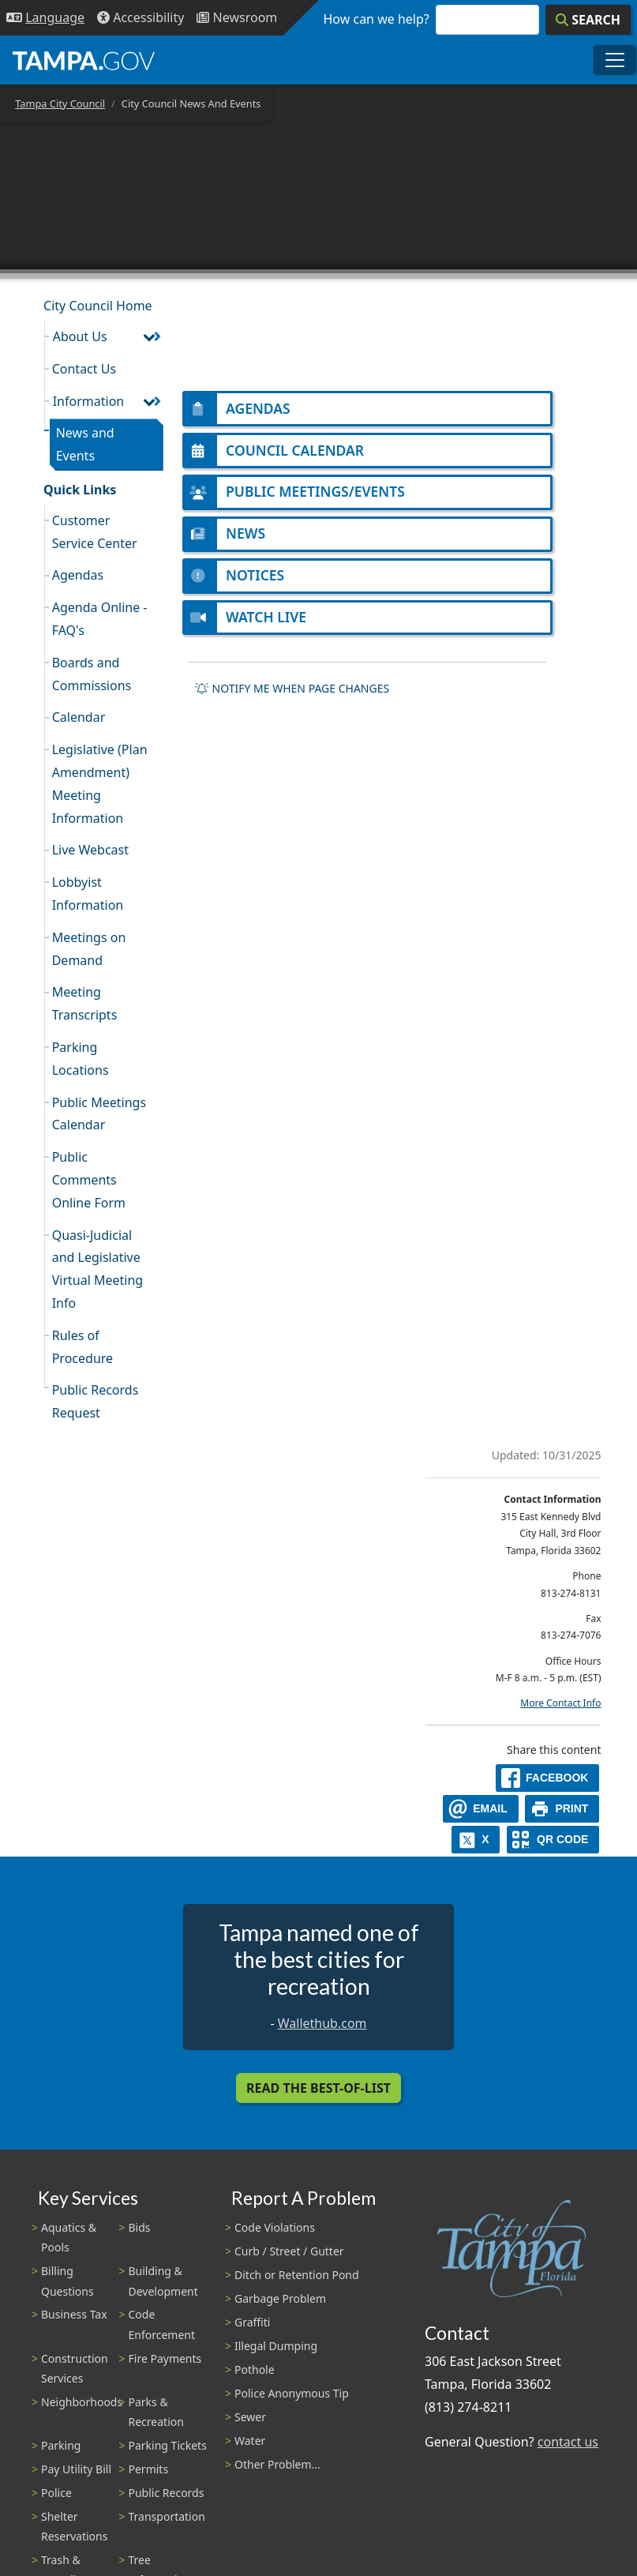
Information (89, 401)
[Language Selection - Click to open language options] (45, 18)
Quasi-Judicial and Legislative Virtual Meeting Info (97, 1269)
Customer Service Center (94, 532)
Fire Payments (165, 2358)
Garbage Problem (280, 2298)
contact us (568, 2441)
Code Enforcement (162, 2324)
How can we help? (376, 19)
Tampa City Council (60, 103)
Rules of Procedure (82, 1347)
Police (56, 2492)
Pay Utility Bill (76, 2468)
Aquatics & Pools (68, 2237)
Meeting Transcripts (85, 1003)
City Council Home (97, 305)
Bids (140, 2227)
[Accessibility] (140, 18)
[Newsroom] (236, 18)
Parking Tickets (168, 2445)
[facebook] (548, 1778)
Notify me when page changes (292, 689)
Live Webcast (90, 849)
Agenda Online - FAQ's (100, 619)
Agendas (77, 575)
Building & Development (163, 2280)
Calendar (79, 717)
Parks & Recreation (156, 2411)
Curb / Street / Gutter (289, 2251)
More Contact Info (560, 1703)
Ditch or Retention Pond (296, 2274)
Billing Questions (67, 2280)
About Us (80, 336)
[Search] (588, 20)
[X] (476, 1839)
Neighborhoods (81, 2401)
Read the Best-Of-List (318, 2088)
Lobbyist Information (88, 893)
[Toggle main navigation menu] (615, 60)
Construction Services (74, 2368)
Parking (61, 2445)
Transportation (167, 2516)
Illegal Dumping (275, 2345)
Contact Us (84, 368)
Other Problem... (277, 2464)
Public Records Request (95, 1401)
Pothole (254, 2369)
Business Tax (74, 2314)
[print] (562, 1809)
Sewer (250, 2416)
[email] (481, 1809)
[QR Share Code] (553, 1839)
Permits (149, 2468)
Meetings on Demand (89, 949)
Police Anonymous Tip (291, 2393)
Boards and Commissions (92, 674)
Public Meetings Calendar (99, 1114)
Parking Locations (80, 1058)
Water (249, 2440)
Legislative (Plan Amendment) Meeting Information (100, 783)
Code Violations (274, 2227)
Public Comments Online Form (89, 1179)
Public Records (166, 2492)
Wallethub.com (322, 2023)
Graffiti (252, 2322)
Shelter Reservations (74, 2526)
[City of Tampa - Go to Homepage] (84, 60)
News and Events (85, 444)
